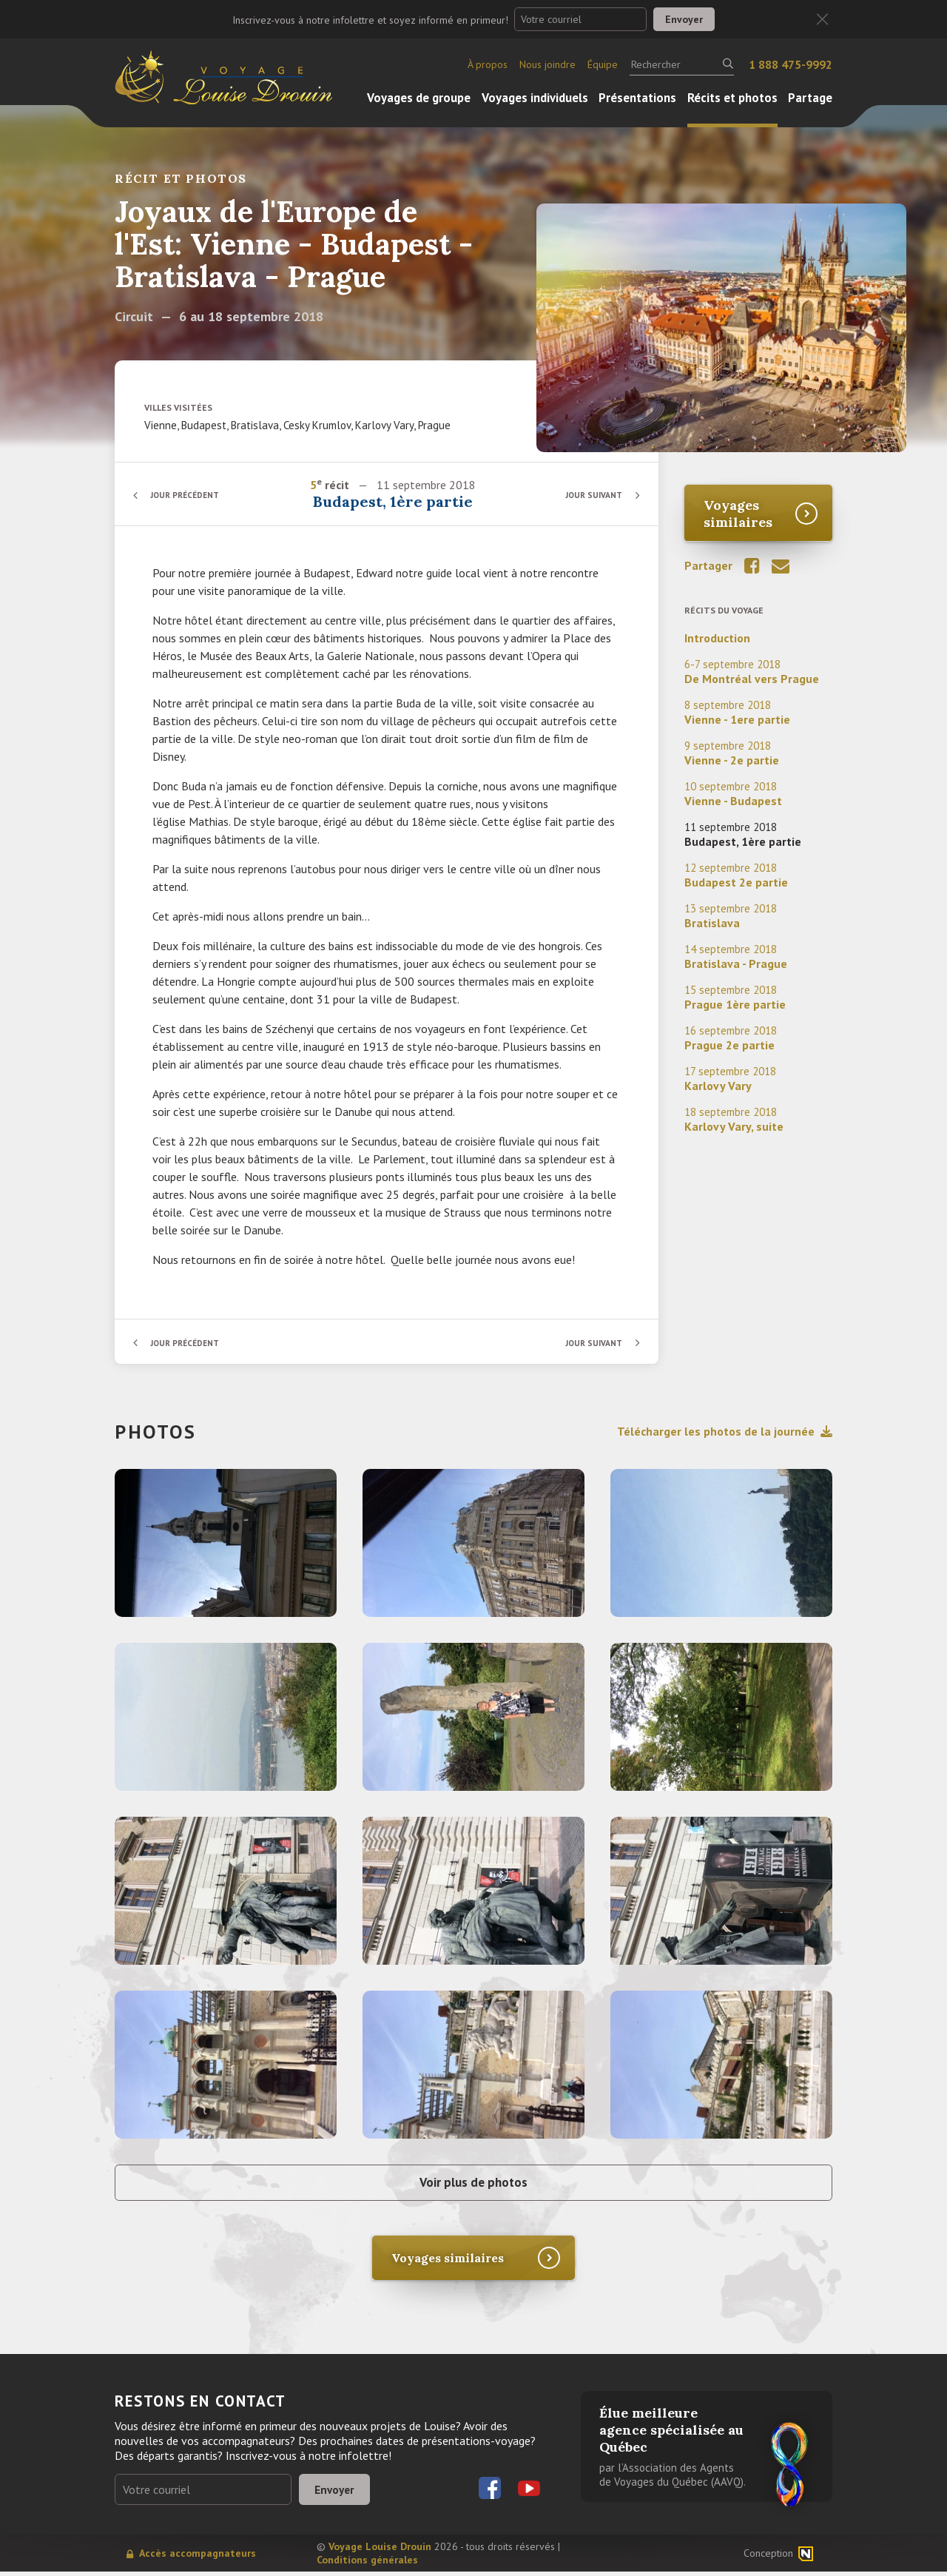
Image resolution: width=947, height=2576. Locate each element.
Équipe (602, 64)
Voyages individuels (535, 98)
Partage (810, 98)
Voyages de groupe (419, 98)
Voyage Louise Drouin (379, 2550)
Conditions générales (367, 2564)
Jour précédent (189, 494)
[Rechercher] (682, 64)
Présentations (637, 98)
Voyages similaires (738, 514)
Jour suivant (591, 494)
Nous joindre (547, 64)
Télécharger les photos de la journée (724, 1431)
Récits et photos (732, 98)
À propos (488, 64)
